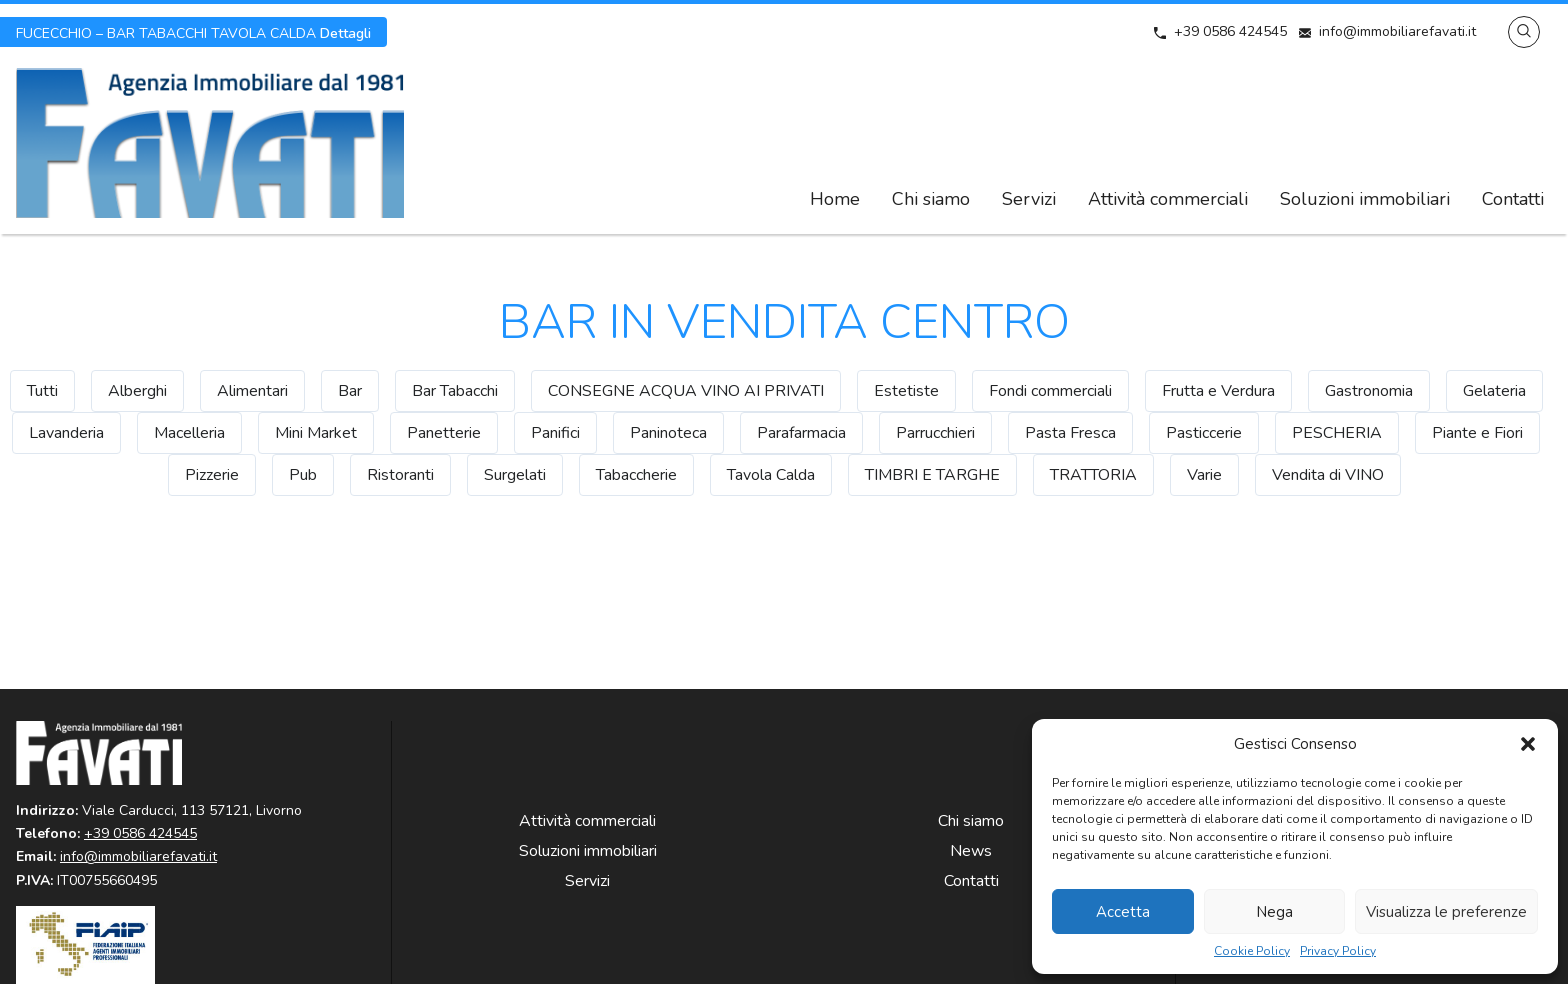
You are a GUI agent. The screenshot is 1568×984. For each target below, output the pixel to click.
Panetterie (444, 433)
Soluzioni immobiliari (1365, 199)
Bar (350, 391)
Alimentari (252, 391)
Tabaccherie (636, 475)
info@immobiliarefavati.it (1397, 31)
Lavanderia (66, 433)
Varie (1204, 475)
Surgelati (515, 475)
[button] (1528, 744)
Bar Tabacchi (455, 391)
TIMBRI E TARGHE (932, 475)
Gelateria (1494, 391)
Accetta (1123, 912)
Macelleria (189, 433)
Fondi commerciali (1050, 391)
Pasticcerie (1204, 433)
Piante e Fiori (1477, 433)
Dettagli (193, 32)
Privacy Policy (1338, 951)
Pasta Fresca (1070, 433)
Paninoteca (668, 433)
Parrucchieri (935, 433)
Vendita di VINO (1328, 475)
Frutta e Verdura (1218, 391)
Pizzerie (212, 475)
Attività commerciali (1168, 199)
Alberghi (137, 391)
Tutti (42, 391)
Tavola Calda (771, 475)
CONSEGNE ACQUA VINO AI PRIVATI (686, 391)
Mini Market (316, 433)
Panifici (555, 433)
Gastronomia (1369, 391)
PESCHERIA (1337, 433)
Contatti (1513, 199)
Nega (1274, 912)
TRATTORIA (1093, 475)
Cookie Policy (1252, 951)
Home (835, 199)
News (971, 851)
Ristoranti (400, 475)
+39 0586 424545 (1230, 31)
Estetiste (906, 391)
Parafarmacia (801, 433)
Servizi (1029, 199)
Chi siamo (931, 199)
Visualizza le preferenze (1446, 912)
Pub (303, 475)
